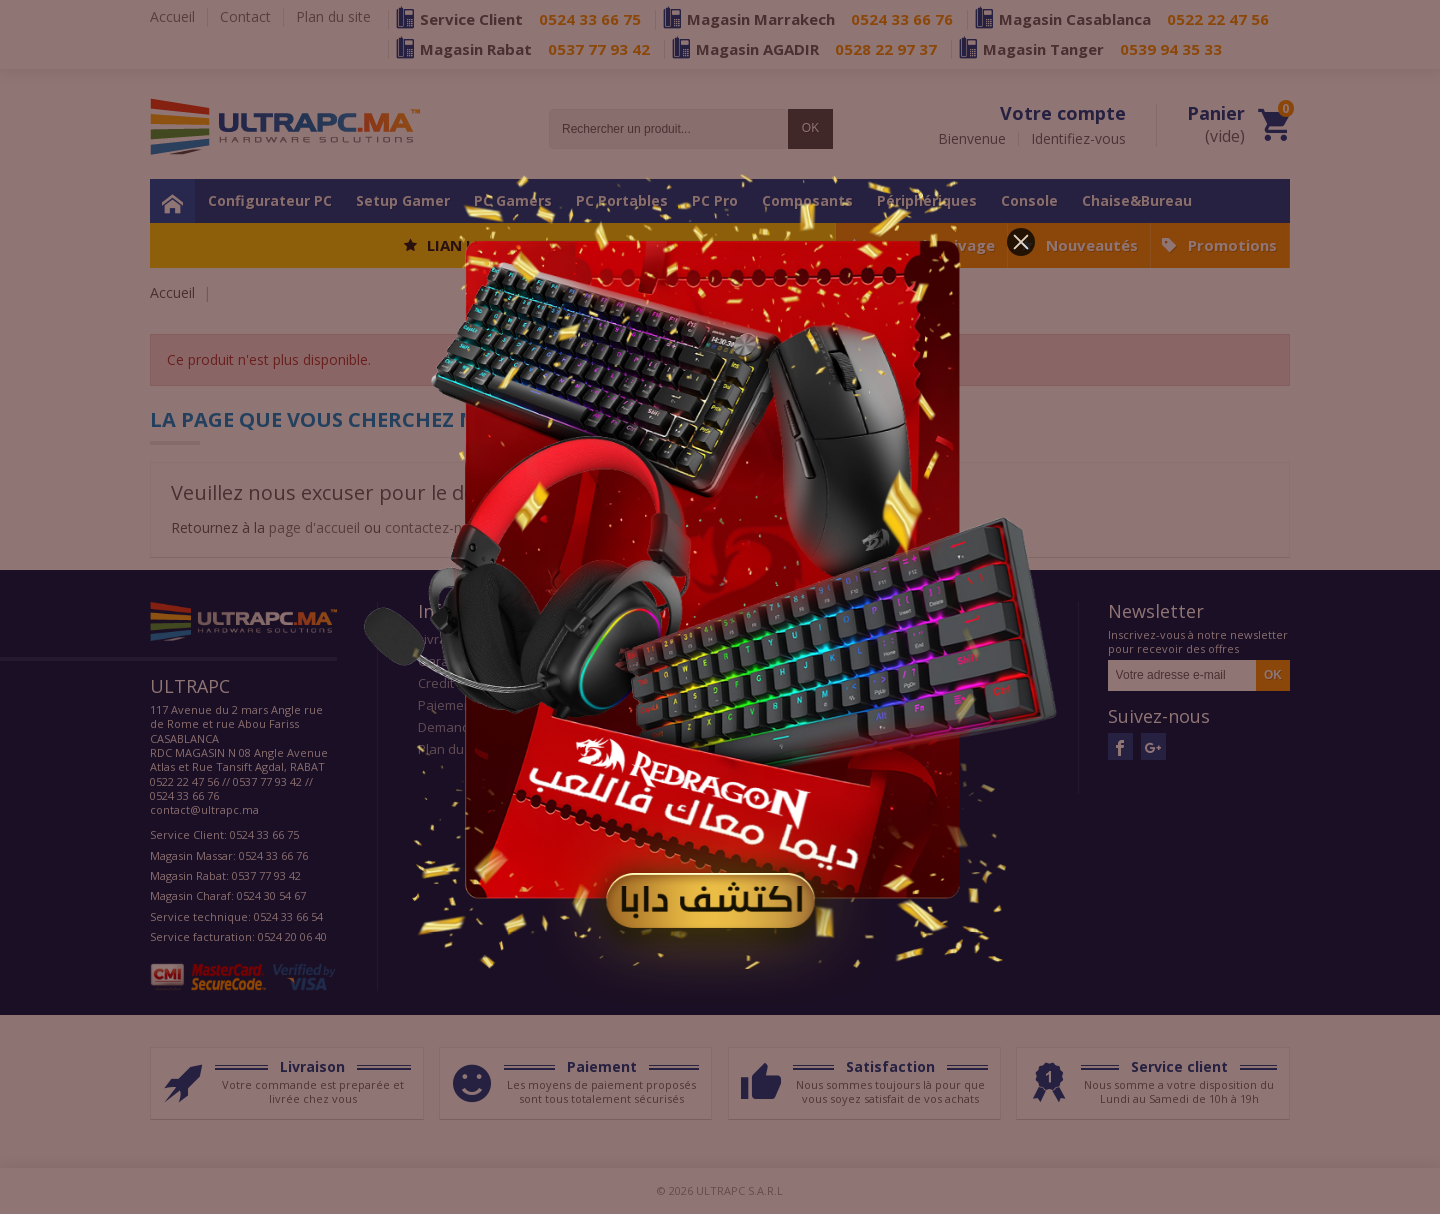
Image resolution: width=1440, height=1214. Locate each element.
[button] (1021, 242)
